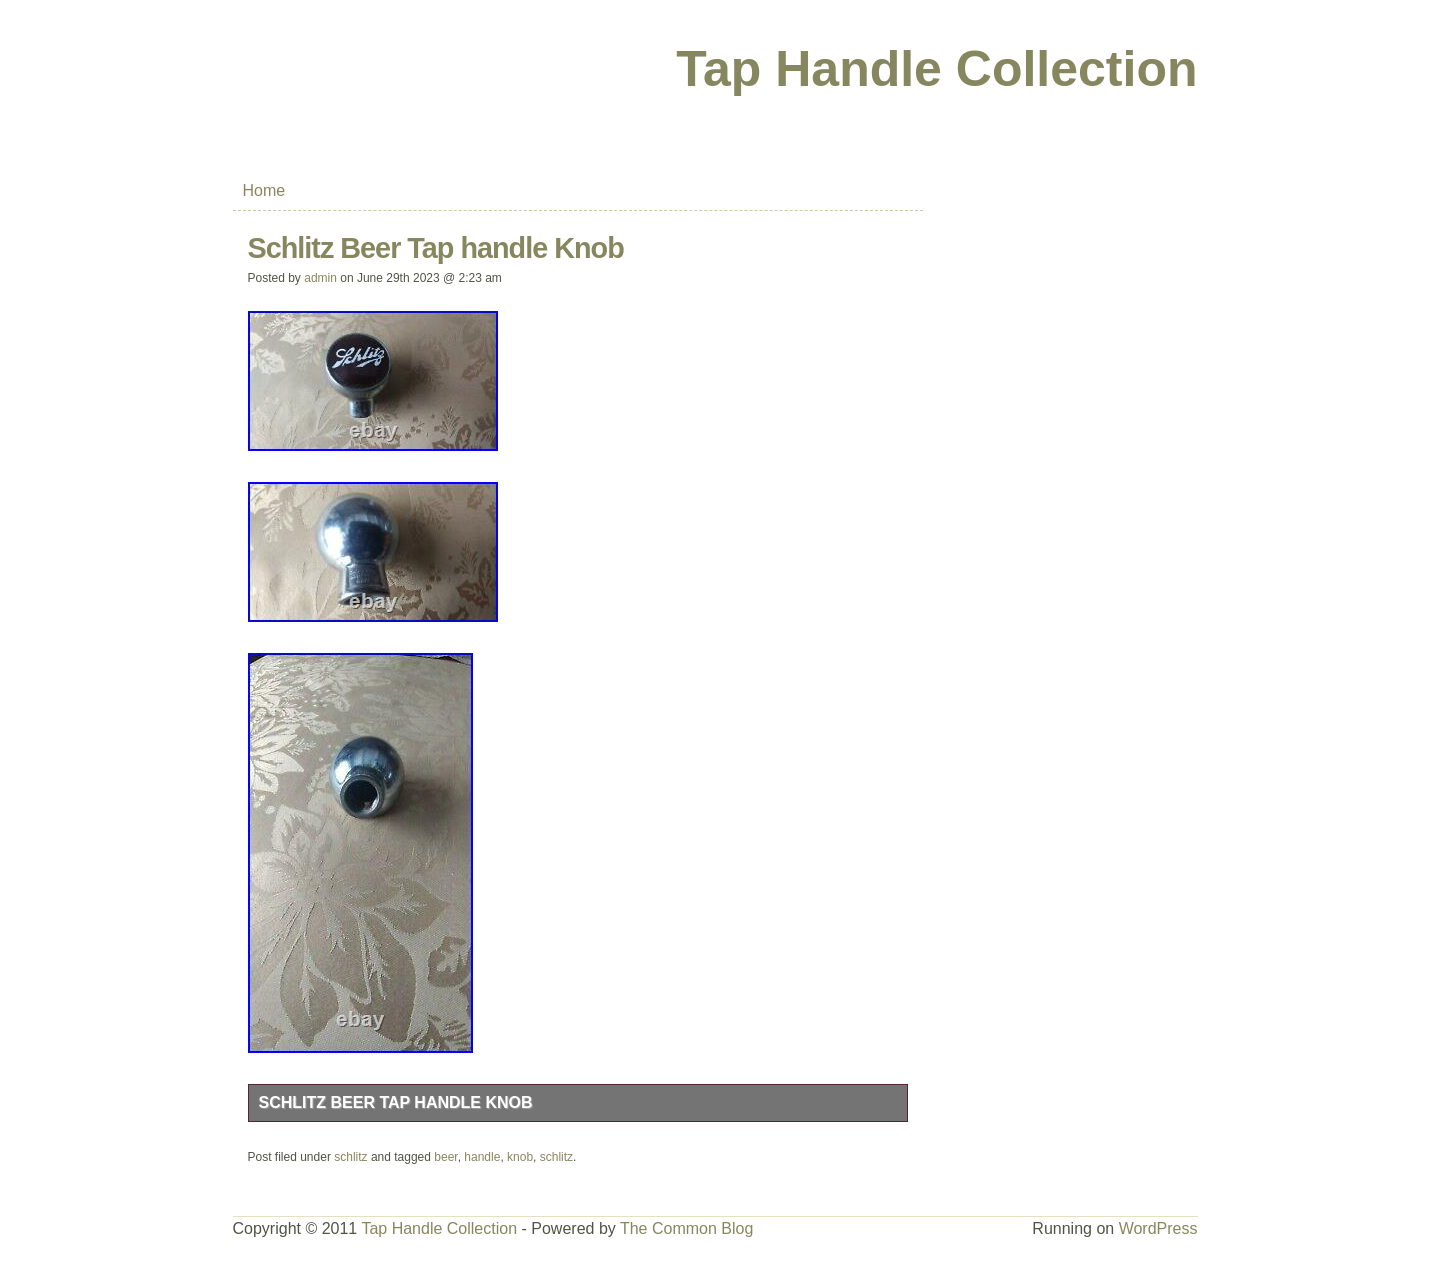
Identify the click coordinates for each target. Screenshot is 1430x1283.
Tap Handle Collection (936, 69)
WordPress (1158, 1228)
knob (520, 1157)
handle (482, 1157)
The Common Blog (686, 1228)
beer (445, 1157)
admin (320, 278)
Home (264, 190)
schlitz (350, 1157)
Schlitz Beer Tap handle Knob (396, 1102)
